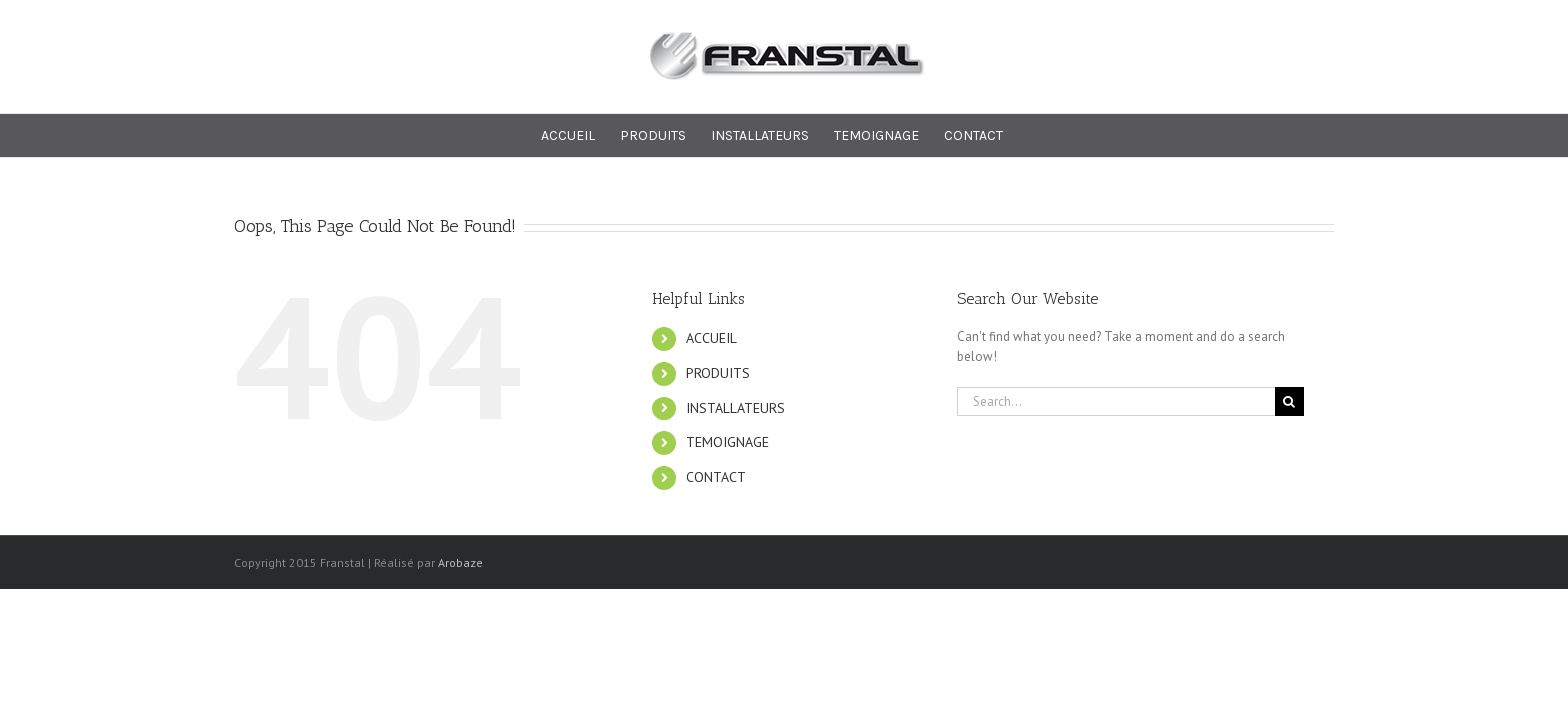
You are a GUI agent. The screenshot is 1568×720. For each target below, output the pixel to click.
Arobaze (460, 562)
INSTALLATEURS (735, 408)
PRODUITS (718, 373)
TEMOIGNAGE (727, 442)
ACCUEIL (711, 338)
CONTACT (716, 477)
